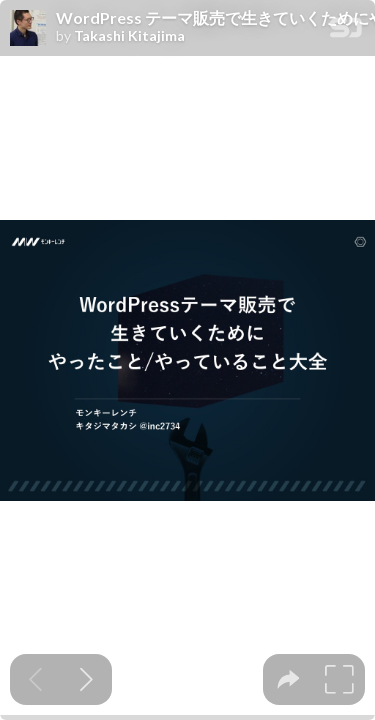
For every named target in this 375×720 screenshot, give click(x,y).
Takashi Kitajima (129, 36)
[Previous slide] (35, 679)
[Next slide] (86, 679)
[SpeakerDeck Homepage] (346, 31)
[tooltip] (288, 679)
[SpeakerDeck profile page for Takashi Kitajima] (28, 29)
